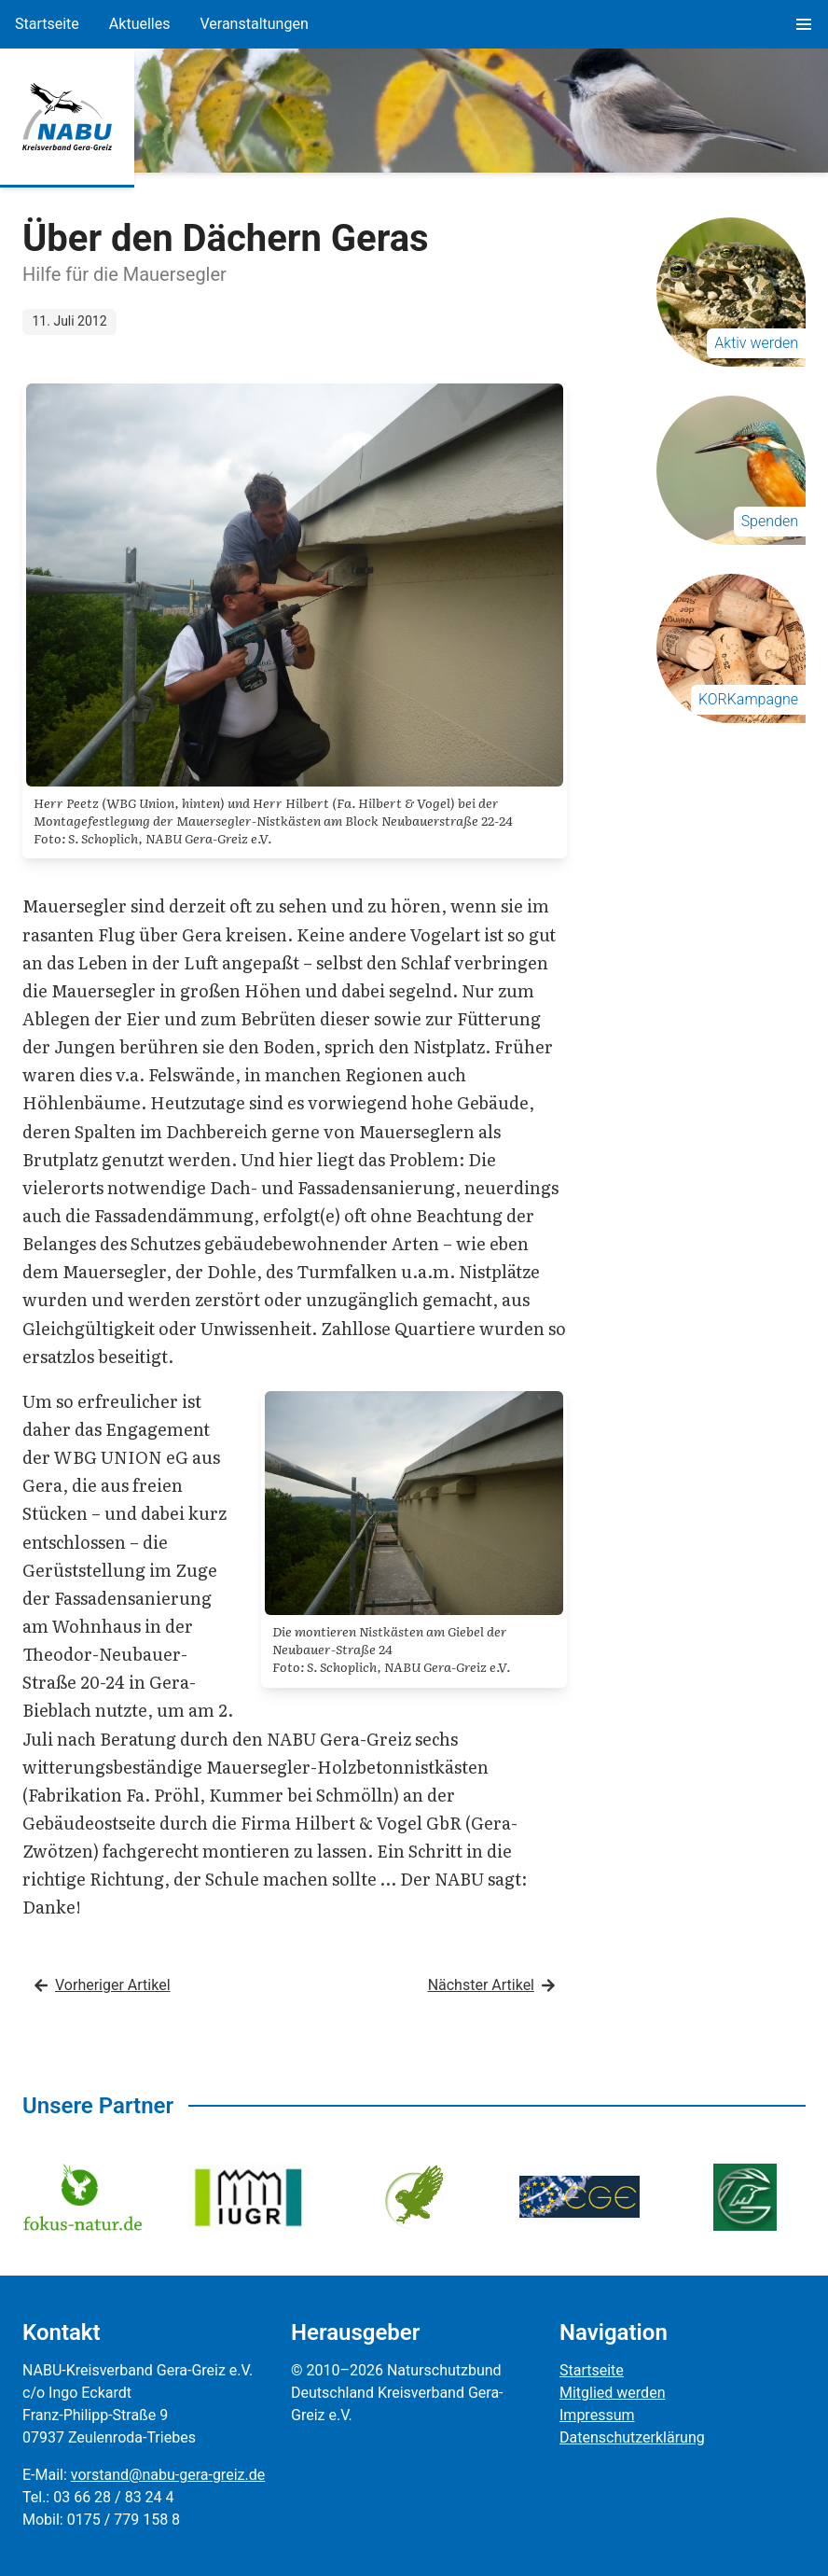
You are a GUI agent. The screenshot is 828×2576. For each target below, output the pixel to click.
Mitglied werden (612, 2393)
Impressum (597, 2415)
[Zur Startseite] (67, 116)
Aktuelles (140, 24)
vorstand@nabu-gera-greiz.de (168, 2475)
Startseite (47, 24)
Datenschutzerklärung (632, 2437)
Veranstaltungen (254, 24)
